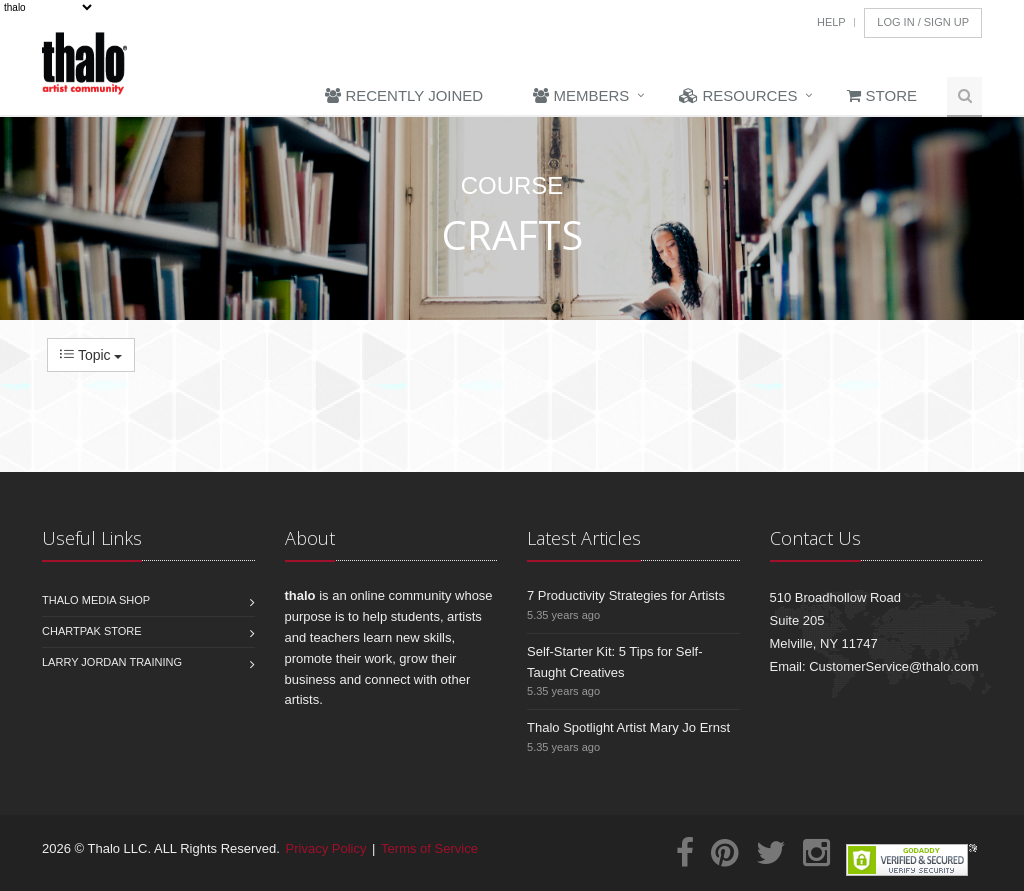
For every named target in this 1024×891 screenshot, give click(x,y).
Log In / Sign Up (923, 22)
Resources (738, 95)
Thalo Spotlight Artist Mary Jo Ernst (628, 727)
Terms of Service (429, 848)
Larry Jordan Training (112, 662)
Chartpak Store (92, 631)
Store (882, 95)
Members (581, 95)
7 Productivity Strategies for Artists (626, 595)
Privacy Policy (326, 848)
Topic (91, 355)
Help (831, 22)
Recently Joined (404, 95)
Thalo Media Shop (96, 600)
